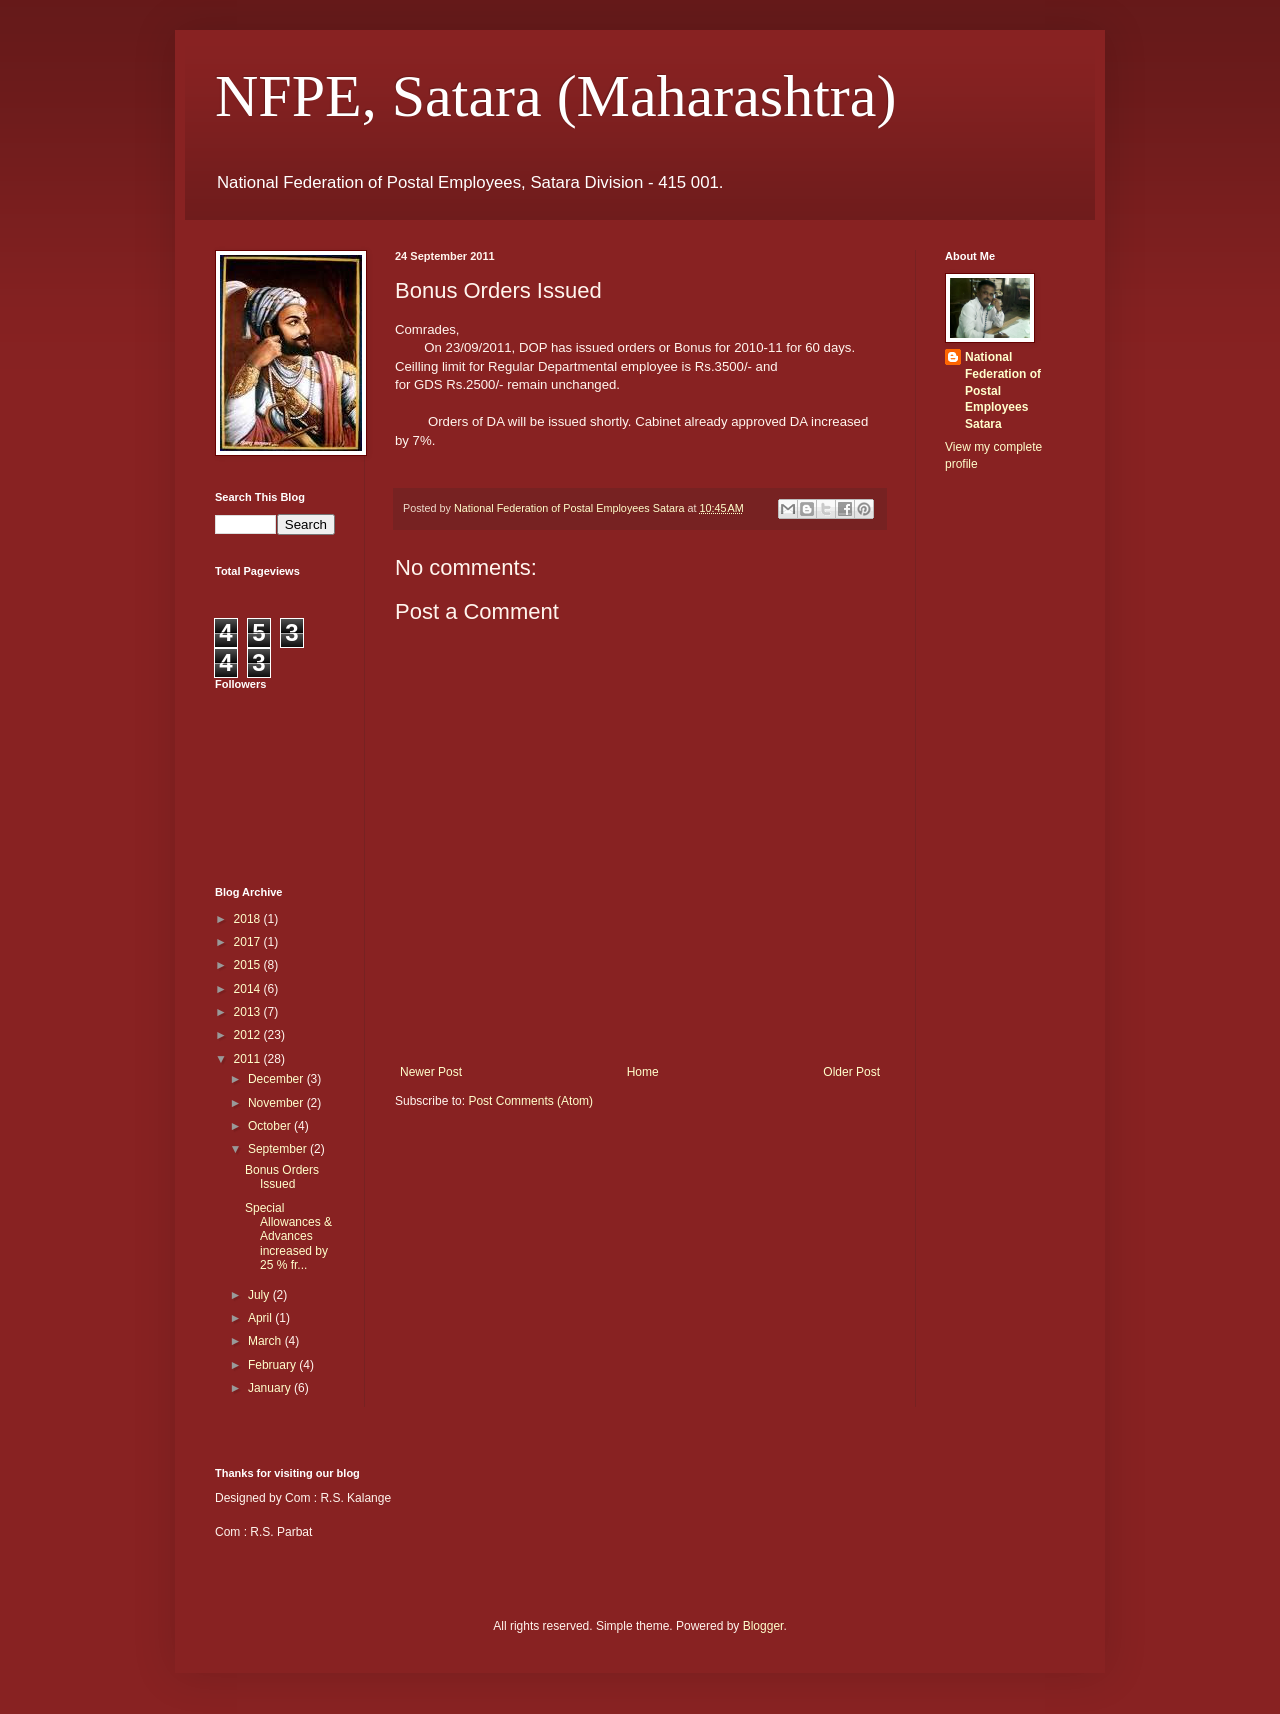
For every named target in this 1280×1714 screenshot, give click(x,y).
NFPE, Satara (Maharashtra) (555, 96)
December (277, 1079)
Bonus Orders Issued (282, 1177)
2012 (249, 1035)
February (273, 1365)
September (279, 1149)
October (271, 1126)
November (277, 1103)
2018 (249, 919)
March (266, 1341)
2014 (249, 989)
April (261, 1318)
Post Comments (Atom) (530, 1101)
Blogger (763, 1626)
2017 (249, 942)
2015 (249, 965)
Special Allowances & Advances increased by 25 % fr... (288, 1237)
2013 (249, 1012)
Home (643, 1072)
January (271, 1388)
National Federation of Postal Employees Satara (1003, 390)
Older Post (851, 1072)
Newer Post (431, 1072)
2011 (249, 1059)
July (260, 1295)
